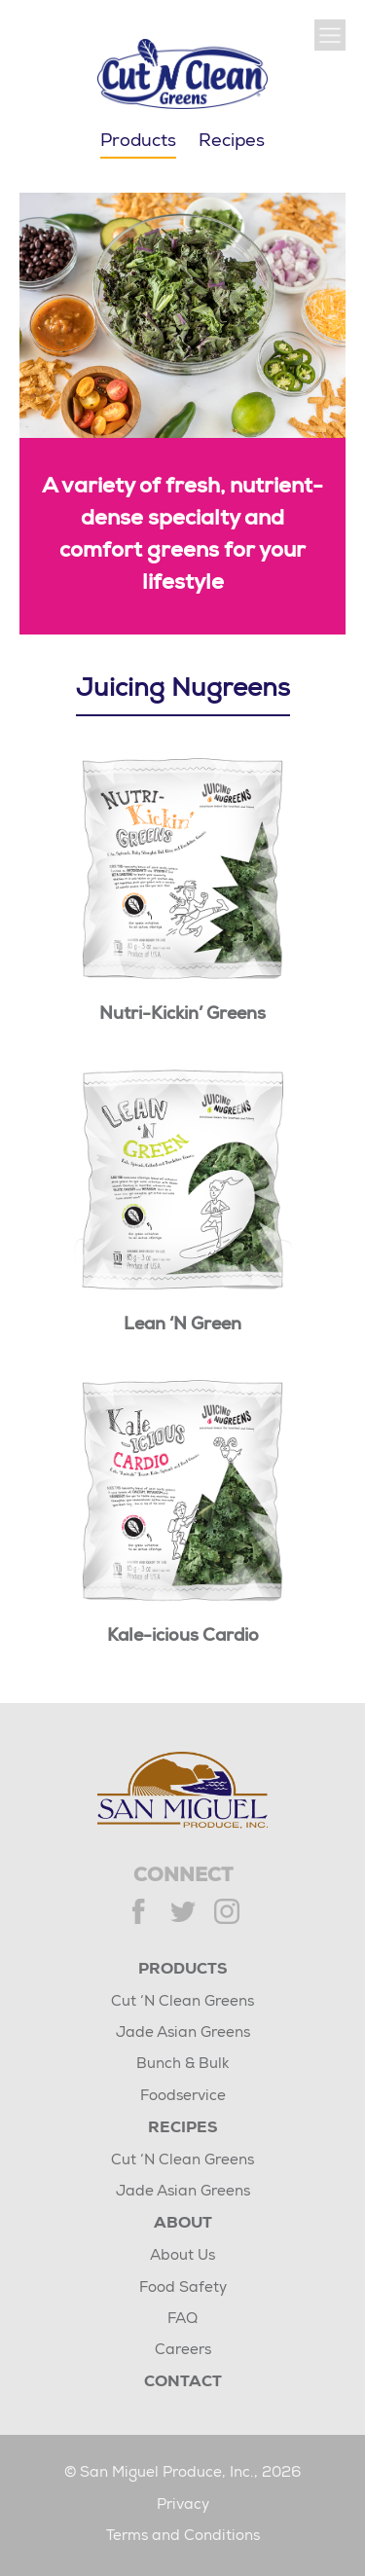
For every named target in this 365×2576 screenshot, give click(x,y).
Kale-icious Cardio (183, 1637)
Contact (183, 2383)
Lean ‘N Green (182, 1325)
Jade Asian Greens (183, 2033)
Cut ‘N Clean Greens (182, 2002)
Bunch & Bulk (182, 2064)
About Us (182, 2256)
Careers (183, 2350)
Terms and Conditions (183, 2536)
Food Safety (183, 2288)
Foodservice (183, 2096)
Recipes (232, 142)
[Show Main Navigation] (330, 35)
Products (182, 1970)
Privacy (183, 2505)
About (183, 2224)
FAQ (182, 2319)
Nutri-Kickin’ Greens (182, 1015)
